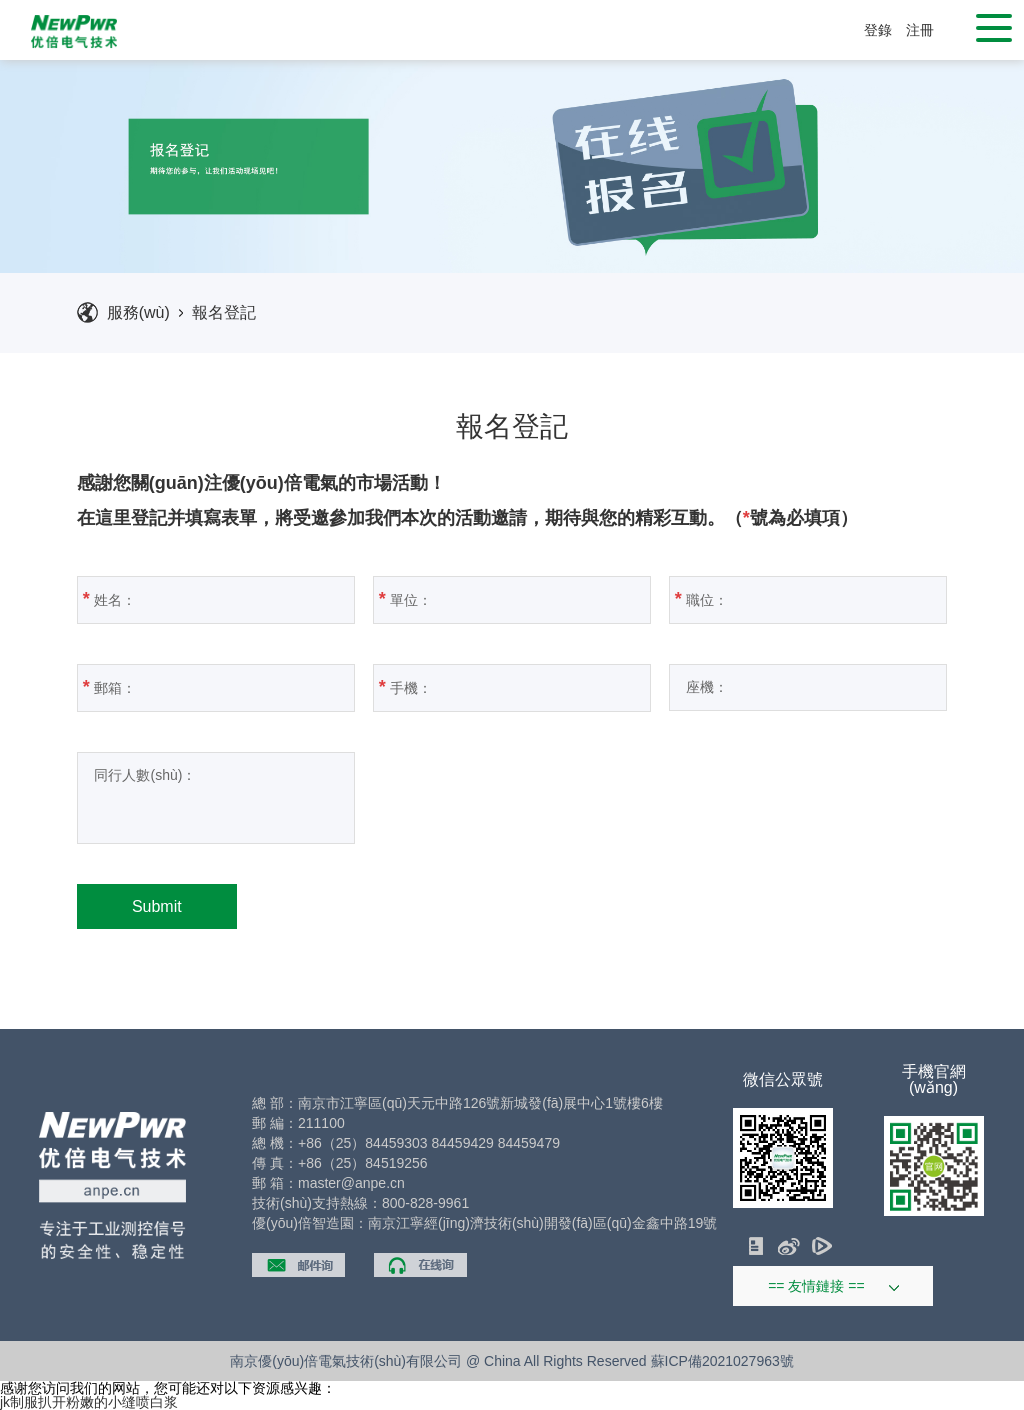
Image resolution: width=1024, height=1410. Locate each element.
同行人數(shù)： (182, 797)
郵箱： (208, 687)
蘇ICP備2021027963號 (722, 1361)
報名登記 (224, 312)
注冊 (920, 30)
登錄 (878, 30)
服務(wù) (138, 312)
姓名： (208, 599)
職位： (800, 599)
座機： (801, 687)
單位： (504, 599)
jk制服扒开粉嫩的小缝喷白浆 (89, 1402)
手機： (504, 687)
